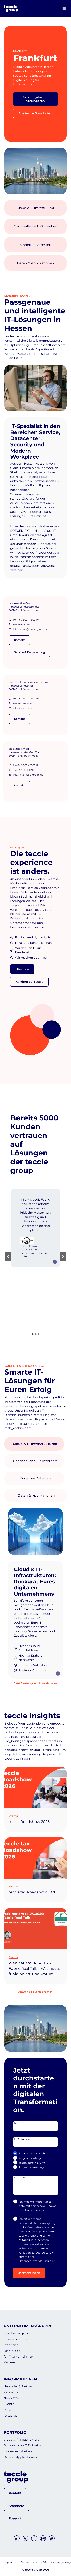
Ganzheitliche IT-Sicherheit (23, 2445)
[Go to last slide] (8, 1256)
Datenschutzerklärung (34, 2261)
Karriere (9, 2362)
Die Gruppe (12, 2351)
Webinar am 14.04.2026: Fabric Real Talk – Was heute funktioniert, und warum (34, 1968)
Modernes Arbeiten (18, 2451)
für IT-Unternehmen (18, 2356)
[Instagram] (43, 2538)
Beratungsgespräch (32, 2153)
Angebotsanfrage (30, 2158)
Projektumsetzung (31, 2167)
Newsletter (12, 2398)
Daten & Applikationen (20, 2457)
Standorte (11, 2345)
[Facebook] (34, 2538)
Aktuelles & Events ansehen (35, 1991)
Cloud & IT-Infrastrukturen (23, 2439)
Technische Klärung (32, 2162)
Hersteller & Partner (18, 2386)
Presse (8, 2409)
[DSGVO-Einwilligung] (15, 2219)
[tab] (33, 1334)
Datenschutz (29, 2562)
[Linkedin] (16, 2538)
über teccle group (17, 2333)
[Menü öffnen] (64, 8)
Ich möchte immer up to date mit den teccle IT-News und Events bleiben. (37, 2206)
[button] (15, 2493)
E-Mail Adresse (23, 2139)
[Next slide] (63, 1256)
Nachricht (20, 2177)
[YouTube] (51, 2538)
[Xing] (25, 2538)
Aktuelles (10, 2415)
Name (18, 2123)
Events (13, 1816)
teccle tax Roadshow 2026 (32, 1892)
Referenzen (12, 2392)
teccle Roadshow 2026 (29, 1821)
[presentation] (35, 1787)
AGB (44, 2562)
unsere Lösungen (16, 2339)
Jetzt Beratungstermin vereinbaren (35, 1683)
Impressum (11, 2562)
